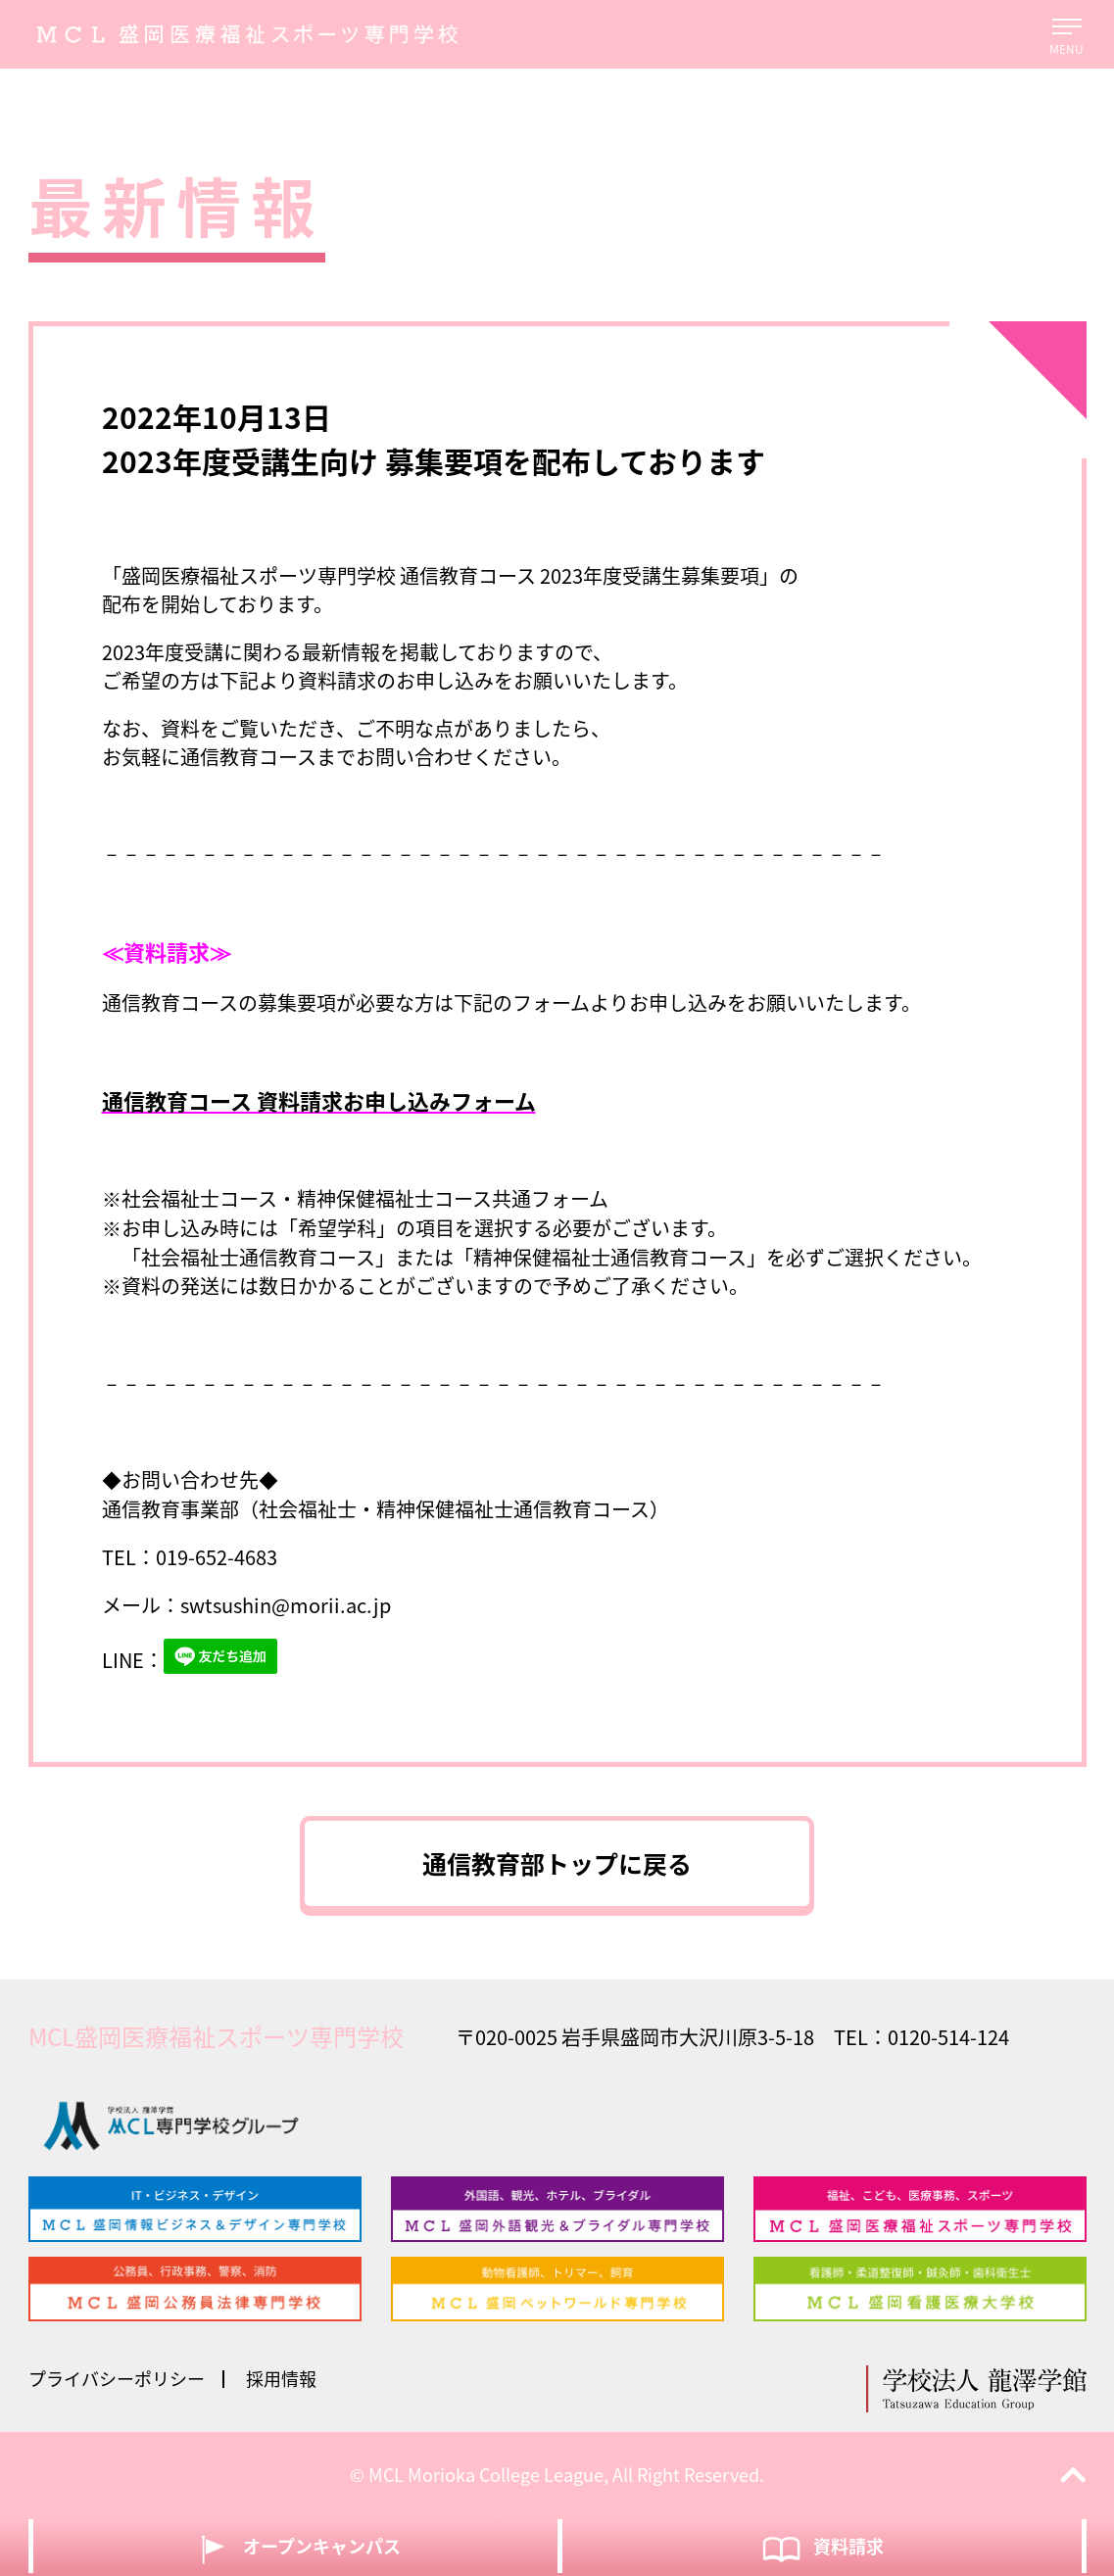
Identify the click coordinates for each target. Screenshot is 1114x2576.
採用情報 (281, 2378)
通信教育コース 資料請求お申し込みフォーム (319, 1100)
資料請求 (821, 2548)
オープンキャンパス (295, 2548)
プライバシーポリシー (116, 2378)
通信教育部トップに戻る (557, 1863)
